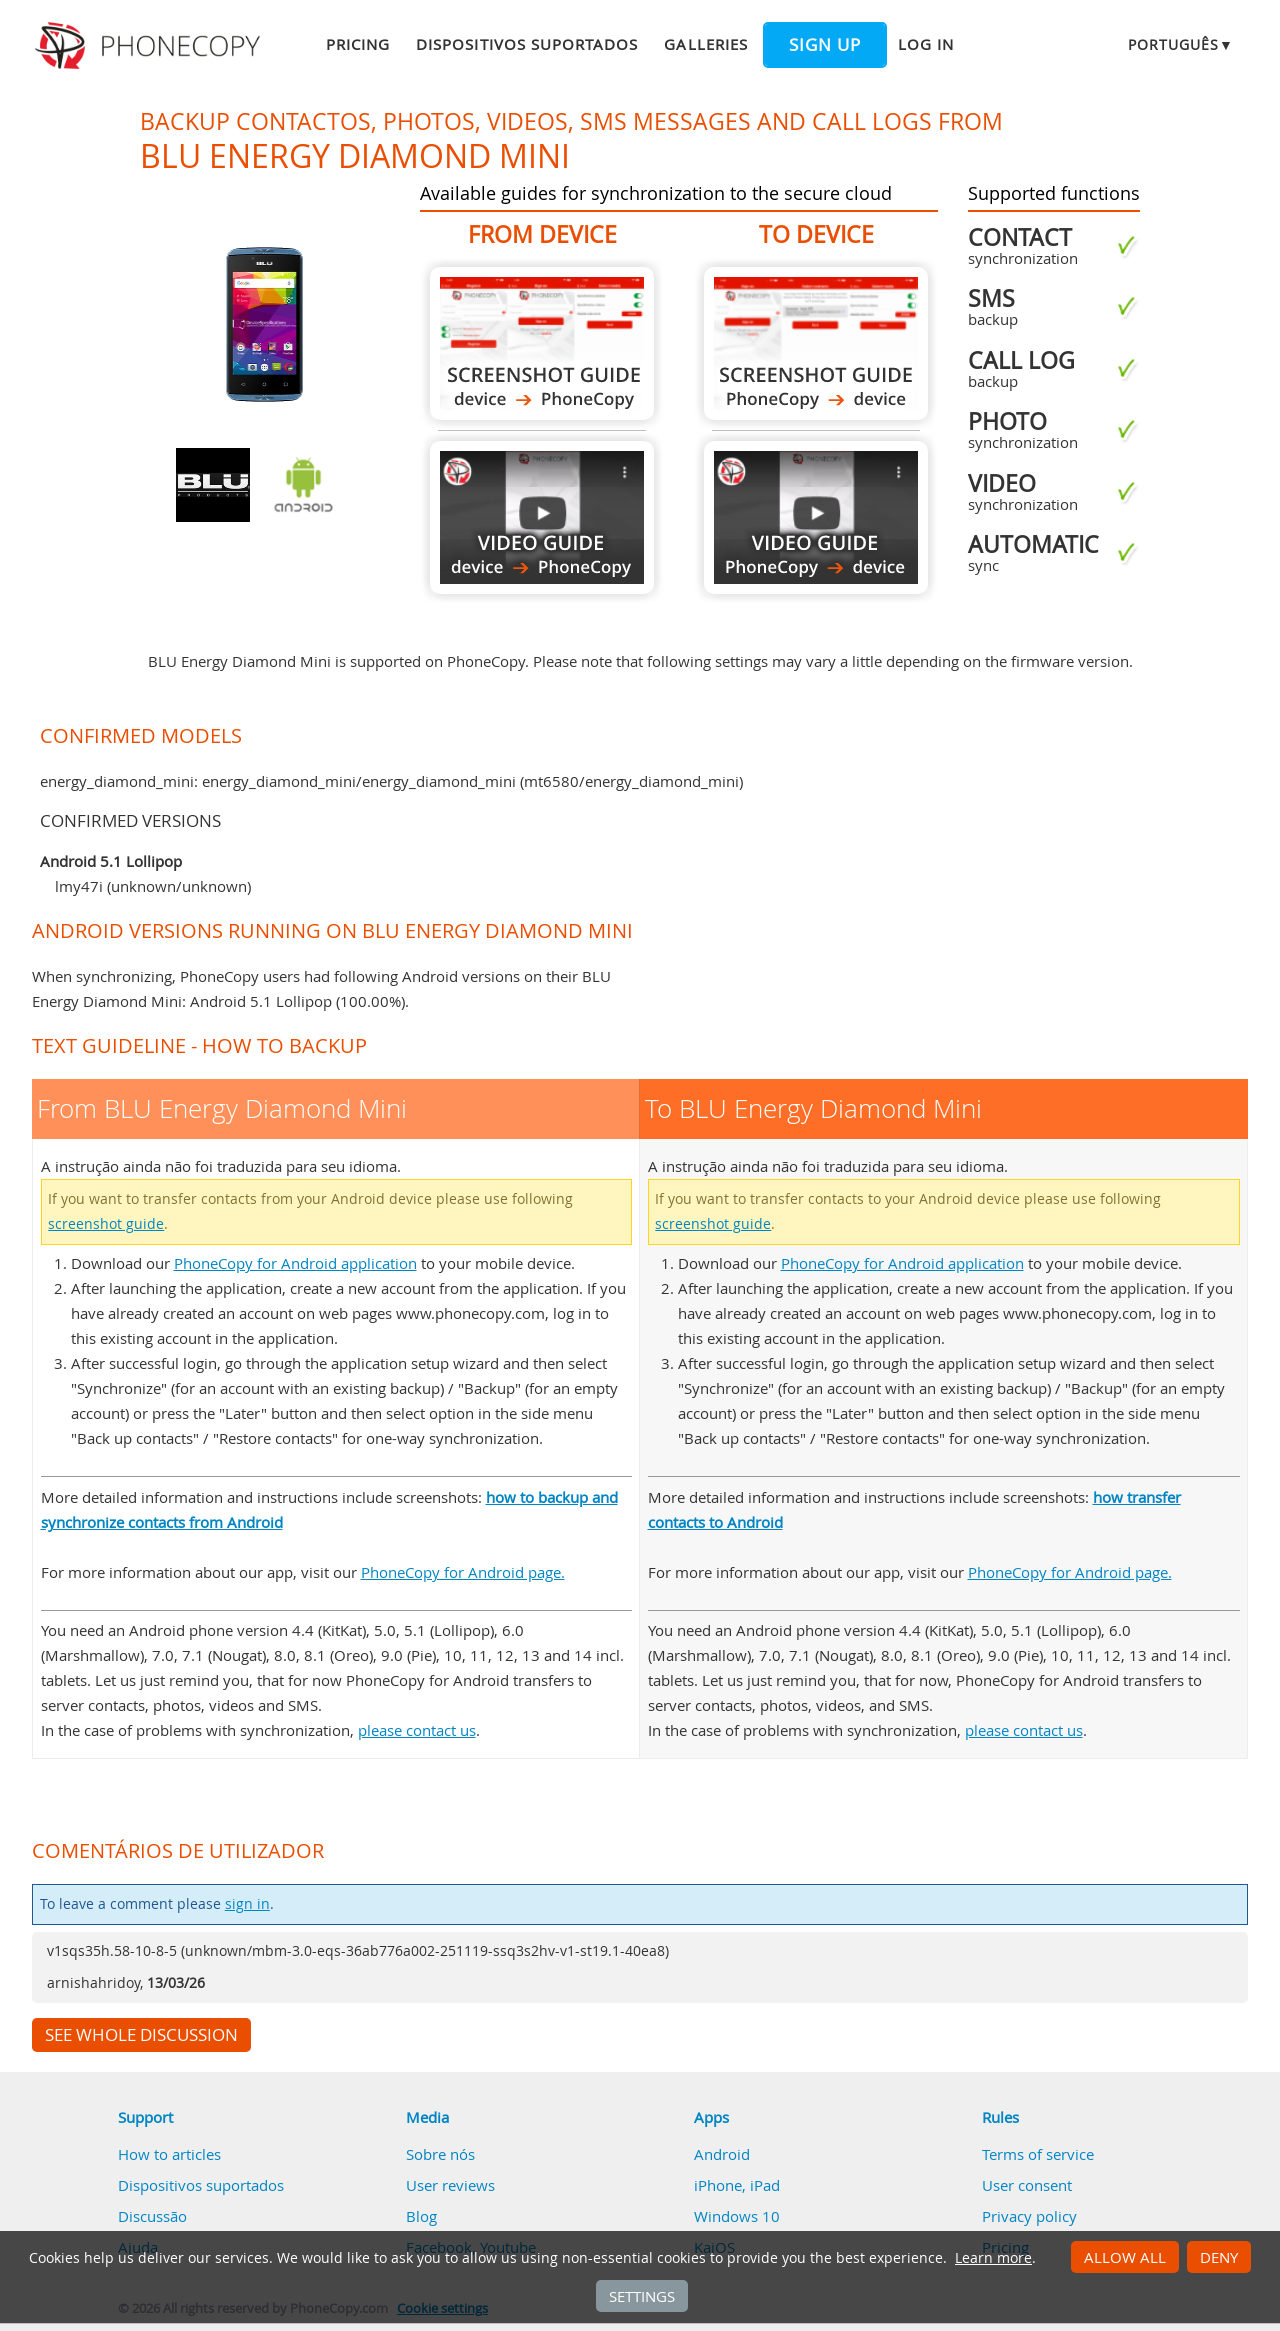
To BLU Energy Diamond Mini (816, 343)
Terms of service (1038, 2154)
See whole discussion (141, 2035)
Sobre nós (440, 2154)
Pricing (358, 44)
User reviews (450, 2185)
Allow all (1125, 2257)
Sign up (825, 45)
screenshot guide (106, 1224)
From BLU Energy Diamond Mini (542, 343)
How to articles (169, 2154)
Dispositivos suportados (527, 44)
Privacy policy (1029, 2216)
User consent (1027, 2185)
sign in (247, 1904)
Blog (421, 2216)
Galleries (705, 44)
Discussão (152, 2216)
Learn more (993, 2258)
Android (722, 2154)
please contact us (417, 1730)
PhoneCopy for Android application (295, 1263)
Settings (642, 2296)
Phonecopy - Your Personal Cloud (150, 46)
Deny (1219, 2257)
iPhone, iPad (737, 2185)
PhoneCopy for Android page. (463, 1572)
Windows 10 (737, 2216)
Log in (926, 44)
